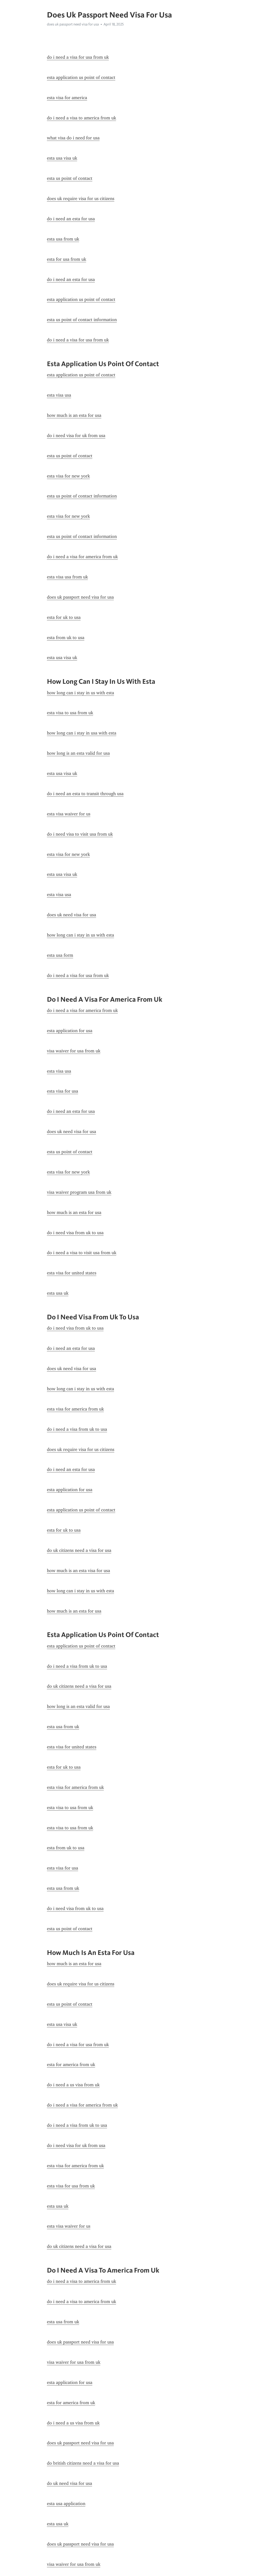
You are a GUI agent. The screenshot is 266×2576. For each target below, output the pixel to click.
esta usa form (60, 955)
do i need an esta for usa (71, 219)
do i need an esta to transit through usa (85, 793)
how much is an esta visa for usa (78, 1570)
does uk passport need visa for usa (73, 24)
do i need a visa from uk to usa (77, 1429)
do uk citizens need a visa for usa (79, 1550)
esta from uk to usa (65, 637)
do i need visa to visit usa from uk (80, 834)
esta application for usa (69, 1030)
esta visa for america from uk (75, 1409)
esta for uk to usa (64, 617)
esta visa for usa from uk (71, 2186)
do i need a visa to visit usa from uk (81, 1252)
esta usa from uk (63, 239)
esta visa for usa (62, 1091)
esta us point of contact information (82, 319)
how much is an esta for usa (74, 415)
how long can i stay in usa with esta (81, 733)
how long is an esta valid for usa (78, 753)
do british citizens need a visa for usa (83, 2463)
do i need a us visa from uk (73, 2085)
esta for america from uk (71, 2064)
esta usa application (66, 2503)
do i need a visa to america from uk (81, 118)
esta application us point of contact (81, 77)
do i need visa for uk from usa (76, 435)
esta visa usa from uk (67, 577)
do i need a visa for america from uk (82, 556)
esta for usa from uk (66, 259)
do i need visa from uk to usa (75, 1232)
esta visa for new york (68, 476)
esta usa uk (57, 1293)
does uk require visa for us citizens (80, 198)
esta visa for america (67, 97)
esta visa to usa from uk (70, 712)
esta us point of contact (69, 178)
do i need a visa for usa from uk (78, 57)
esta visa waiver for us (68, 814)
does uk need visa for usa (71, 915)
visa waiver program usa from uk (79, 1192)
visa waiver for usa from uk (73, 1051)
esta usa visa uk (62, 158)
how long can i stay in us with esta (80, 693)
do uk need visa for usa (69, 2483)
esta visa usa (59, 395)
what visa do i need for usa (73, 138)
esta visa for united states (71, 1273)
